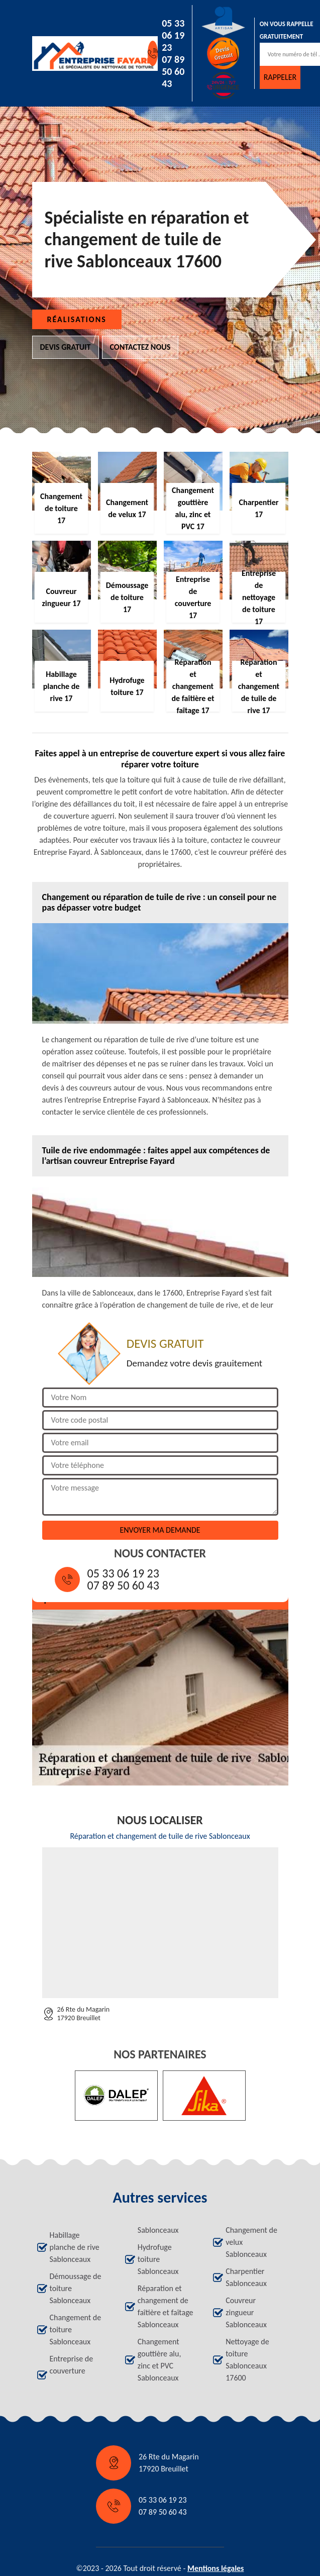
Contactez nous (140, 347)
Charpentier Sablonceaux (246, 2277)
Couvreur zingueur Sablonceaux (246, 2312)
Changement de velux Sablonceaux (251, 2242)
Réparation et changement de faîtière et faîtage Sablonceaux (165, 2306)
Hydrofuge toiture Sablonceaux (158, 2259)
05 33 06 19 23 (173, 35)
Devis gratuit (65, 347)
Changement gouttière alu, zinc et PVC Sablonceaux (159, 2360)
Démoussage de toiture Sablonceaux (75, 2288)
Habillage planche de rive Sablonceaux (74, 2247)
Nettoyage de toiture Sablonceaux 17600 (247, 2360)
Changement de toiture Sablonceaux (75, 2329)
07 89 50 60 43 (173, 71)
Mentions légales (215, 2568)
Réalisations (76, 319)
